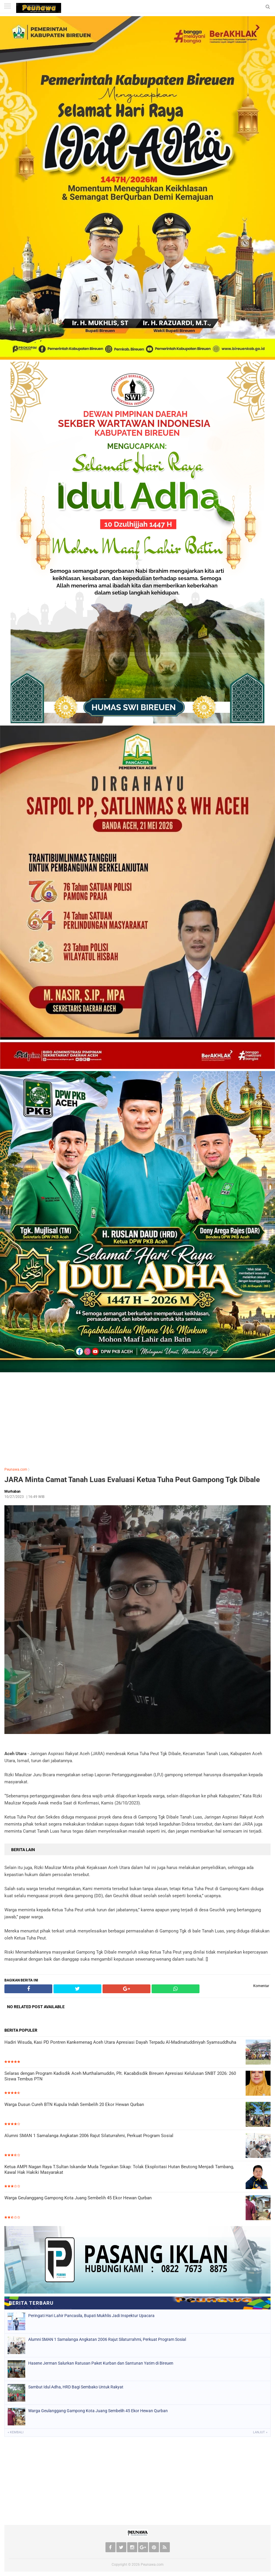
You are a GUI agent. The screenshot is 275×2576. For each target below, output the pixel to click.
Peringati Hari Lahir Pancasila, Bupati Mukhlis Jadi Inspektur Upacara (91, 2315)
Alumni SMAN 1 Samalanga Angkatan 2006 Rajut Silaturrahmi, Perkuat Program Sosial (88, 2135)
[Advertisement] (137, 1418)
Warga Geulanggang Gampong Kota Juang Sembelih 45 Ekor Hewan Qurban (78, 2197)
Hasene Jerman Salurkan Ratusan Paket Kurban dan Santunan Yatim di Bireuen (100, 2363)
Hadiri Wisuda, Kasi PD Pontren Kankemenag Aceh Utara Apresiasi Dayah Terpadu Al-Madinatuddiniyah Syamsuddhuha (120, 2042)
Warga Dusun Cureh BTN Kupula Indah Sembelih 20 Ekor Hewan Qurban (74, 2104)
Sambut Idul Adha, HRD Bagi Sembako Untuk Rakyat (75, 2387)
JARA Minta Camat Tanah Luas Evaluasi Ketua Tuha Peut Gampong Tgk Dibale (132, 1479)
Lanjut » (260, 2432)
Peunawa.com (15, 1469)
